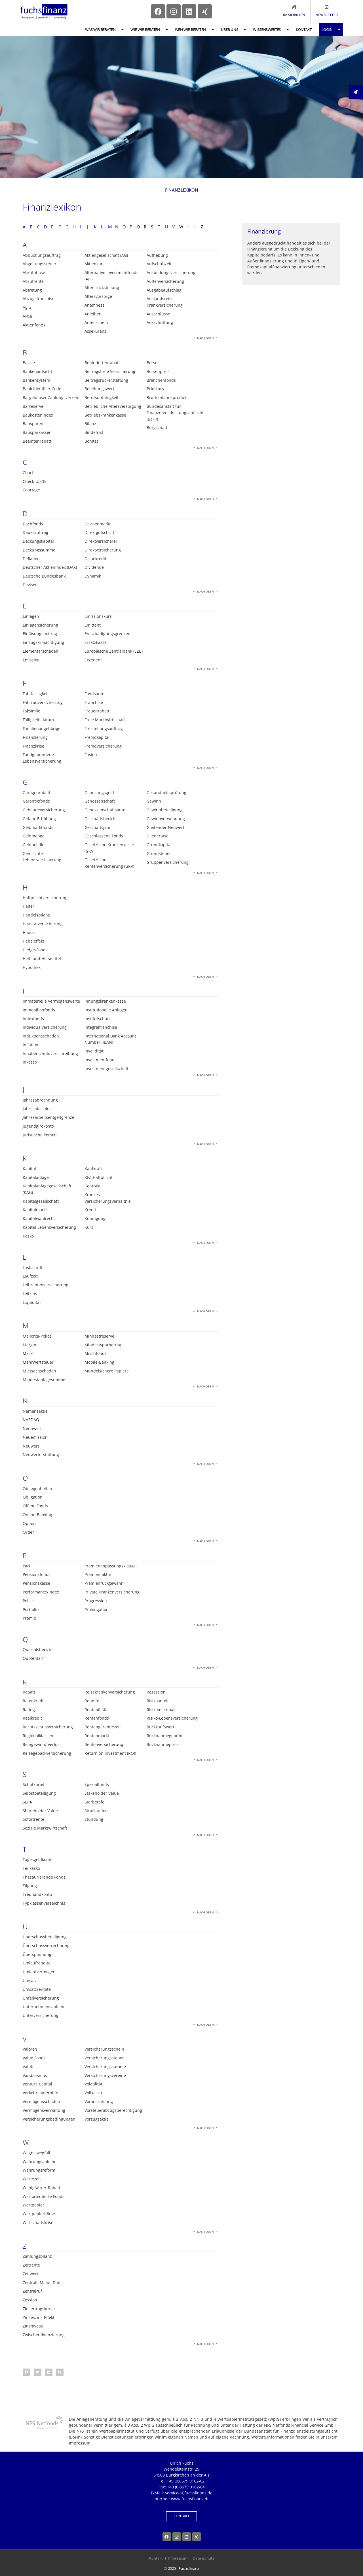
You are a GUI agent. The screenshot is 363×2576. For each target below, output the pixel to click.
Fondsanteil (96, 693)
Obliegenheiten (37, 1488)
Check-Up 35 (35, 481)
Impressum (177, 2558)
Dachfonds (33, 524)
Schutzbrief (34, 1784)
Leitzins (30, 1293)
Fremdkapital (97, 737)
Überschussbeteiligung (45, 1937)
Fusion (91, 754)
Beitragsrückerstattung (106, 380)
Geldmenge (34, 836)
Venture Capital (37, 2084)
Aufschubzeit (159, 263)
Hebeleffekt (33, 941)
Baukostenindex (38, 415)
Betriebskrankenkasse (105, 415)
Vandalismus (35, 2075)
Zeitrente (31, 2265)
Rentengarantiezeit (103, 1727)
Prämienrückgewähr (104, 1583)
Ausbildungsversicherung (171, 272)
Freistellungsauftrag (104, 728)
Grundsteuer (159, 853)
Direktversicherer (101, 541)
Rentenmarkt (97, 1735)
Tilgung (30, 1885)
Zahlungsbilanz (37, 2256)
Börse (152, 362)
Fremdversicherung (103, 746)
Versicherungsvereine (105, 2075)
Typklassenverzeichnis (44, 1903)
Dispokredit (95, 558)
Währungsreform (39, 2170)
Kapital (29, 1168)
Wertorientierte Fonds (43, 2196)
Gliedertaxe (157, 836)
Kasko (28, 1236)
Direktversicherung (103, 550)
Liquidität (32, 1302)
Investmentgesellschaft (106, 1068)
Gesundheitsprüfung (166, 792)
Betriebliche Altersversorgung (113, 406)
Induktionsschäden (41, 1036)
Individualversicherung (45, 1027)
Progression (96, 1600)
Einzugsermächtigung (43, 642)
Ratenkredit (34, 1700)
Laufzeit (30, 1276)
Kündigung (95, 1218)
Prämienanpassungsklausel (111, 1566)
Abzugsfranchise (38, 298)
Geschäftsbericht (101, 818)
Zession (30, 2300)
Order (28, 1532)
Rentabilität (96, 1709)
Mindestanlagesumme (44, 1379)
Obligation (33, 1497)
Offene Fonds (35, 1505)
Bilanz (90, 423)
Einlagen (31, 616)
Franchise (94, 702)
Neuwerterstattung (41, 1454)
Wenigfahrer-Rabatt (41, 2187)
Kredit (90, 1209)
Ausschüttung (160, 322)
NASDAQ (31, 1419)
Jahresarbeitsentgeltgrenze (48, 1117)
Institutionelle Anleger (106, 1010)
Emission (31, 660)
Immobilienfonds (39, 1010)
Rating (29, 1709)
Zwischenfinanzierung (44, 2334)
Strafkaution (96, 1810)
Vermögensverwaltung (44, 2110)
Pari (26, 1566)
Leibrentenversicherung (45, 1284)
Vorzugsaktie (97, 2119)
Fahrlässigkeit (36, 693)
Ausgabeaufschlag (164, 290)
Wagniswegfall (36, 2152)
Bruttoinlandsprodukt (167, 397)
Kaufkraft (93, 1168)
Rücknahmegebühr (165, 1735)
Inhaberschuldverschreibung (50, 1053)
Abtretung (32, 290)
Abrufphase (34, 272)
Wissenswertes (271, 29)
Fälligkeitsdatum (38, 719)
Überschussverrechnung (46, 1945)
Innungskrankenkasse (105, 1001)
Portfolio (31, 1609)
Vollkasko (93, 2092)
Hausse (30, 932)
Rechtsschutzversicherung (48, 1727)
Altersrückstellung (102, 287)
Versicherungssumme (105, 2066)
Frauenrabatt (97, 711)
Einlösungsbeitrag (40, 633)
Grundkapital (159, 844)
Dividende (94, 567)
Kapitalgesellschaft (41, 1201)
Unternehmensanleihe (44, 2006)
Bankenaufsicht (37, 371)
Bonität (91, 441)
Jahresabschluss (38, 1108)
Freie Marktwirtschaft (105, 719)
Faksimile (31, 711)
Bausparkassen (37, 432)
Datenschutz (203, 2558)
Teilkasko (31, 1868)
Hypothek (32, 967)
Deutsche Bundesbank (44, 576)
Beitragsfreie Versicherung (110, 371)
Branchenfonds (161, 380)
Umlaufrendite (36, 1963)
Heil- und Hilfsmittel (42, 958)
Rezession (156, 1692)
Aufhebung (157, 255)
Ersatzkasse (96, 642)
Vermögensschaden (41, 2101)
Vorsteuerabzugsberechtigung (113, 2110)
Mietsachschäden (39, 1371)
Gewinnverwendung (166, 818)
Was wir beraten (104, 29)
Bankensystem (36, 380)
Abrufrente (33, 281)
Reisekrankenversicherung (110, 1692)
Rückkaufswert (160, 1727)
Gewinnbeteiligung (165, 809)
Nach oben (205, 338)
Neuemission (35, 1437)
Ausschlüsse (158, 314)
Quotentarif (34, 1658)
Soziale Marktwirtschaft (45, 1828)
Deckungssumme (39, 550)
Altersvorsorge (98, 296)
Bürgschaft (157, 427)
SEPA (27, 1802)
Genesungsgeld (99, 792)
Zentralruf (32, 2291)
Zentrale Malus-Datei (43, 2282)
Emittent (93, 625)
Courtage (31, 490)
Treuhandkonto (37, 1894)
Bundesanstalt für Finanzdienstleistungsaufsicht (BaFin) (175, 413)
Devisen (30, 584)
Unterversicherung (40, 2015)
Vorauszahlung (99, 2101)
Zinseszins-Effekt (38, 2317)
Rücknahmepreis (163, 1744)
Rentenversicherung (104, 1744)
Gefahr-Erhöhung (39, 818)
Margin (29, 1345)
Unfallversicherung (41, 1998)
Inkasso (30, 1062)
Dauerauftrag (35, 532)
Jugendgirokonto (38, 1126)
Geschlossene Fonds (104, 836)
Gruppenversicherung (168, 862)
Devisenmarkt (98, 524)
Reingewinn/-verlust (42, 1744)
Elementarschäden (40, 651)
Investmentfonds (101, 1059)
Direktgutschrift (99, 532)
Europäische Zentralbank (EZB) (114, 651)
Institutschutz (98, 1018)
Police (28, 1600)
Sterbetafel (95, 1802)
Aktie (27, 316)
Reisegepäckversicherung (47, 1753)
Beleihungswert (99, 388)
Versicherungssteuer (104, 2058)
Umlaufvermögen (39, 1971)
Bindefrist (94, 432)
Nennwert (32, 1428)
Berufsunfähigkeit (102, 397)
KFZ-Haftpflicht (99, 1177)
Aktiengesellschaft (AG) (106, 255)
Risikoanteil (157, 1700)
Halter (28, 906)
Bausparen (33, 423)
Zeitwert (30, 2273)
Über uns (233, 29)
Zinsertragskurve (39, 2308)
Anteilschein (96, 322)
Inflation (30, 1044)
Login (331, 29)
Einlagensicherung (40, 625)
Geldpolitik (33, 844)
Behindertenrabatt (102, 362)
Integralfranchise (101, 1027)
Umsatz (30, 1980)
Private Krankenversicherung (112, 1592)
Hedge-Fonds (35, 949)
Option (29, 1523)
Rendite (92, 1700)
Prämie (29, 1618)
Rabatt (29, 1692)
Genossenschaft (100, 801)
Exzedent (93, 660)
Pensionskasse (36, 1583)
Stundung (94, 1819)
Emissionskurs (98, 616)
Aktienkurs (95, 263)
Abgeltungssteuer (39, 263)
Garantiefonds (36, 801)
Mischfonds (96, 1353)
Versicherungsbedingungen (49, 2119)
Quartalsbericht (38, 1649)
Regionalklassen (38, 1735)
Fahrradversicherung (43, 702)
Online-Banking (37, 1514)
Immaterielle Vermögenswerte (51, 1001)
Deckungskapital (38, 541)
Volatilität (93, 2084)
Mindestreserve (99, 1336)
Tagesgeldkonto (37, 1859)
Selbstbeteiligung (39, 1793)
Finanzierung (35, 737)
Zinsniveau (33, 2326)
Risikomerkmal (160, 1709)
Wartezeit (32, 2179)
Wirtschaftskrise (38, 2222)
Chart (28, 472)
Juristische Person (40, 1135)
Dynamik (93, 576)
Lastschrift (33, 1267)
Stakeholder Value (102, 1793)
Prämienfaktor (98, 1574)
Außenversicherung (165, 281)
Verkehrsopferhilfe (40, 2092)
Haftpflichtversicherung (45, 897)
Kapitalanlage (36, 1177)
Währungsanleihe (39, 2161)
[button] (26, 2372)
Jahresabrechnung (40, 1100)
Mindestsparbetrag (103, 1345)
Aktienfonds (34, 325)
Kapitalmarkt (35, 1209)
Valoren (30, 2049)
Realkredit (32, 1718)
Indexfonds (33, 1018)
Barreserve (33, 406)
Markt (28, 1353)
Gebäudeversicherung (44, 809)
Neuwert (31, 1446)
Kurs (89, 1227)
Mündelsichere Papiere (107, 1371)
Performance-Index (41, 1592)
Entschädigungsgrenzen (107, 633)
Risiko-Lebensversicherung (172, 1718)
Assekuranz (95, 331)
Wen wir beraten (194, 29)
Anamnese (95, 305)
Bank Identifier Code (42, 388)
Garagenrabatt (36, 792)
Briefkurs (155, 388)
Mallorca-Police (37, 1336)
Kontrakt (93, 1186)
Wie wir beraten (149, 29)
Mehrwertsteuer (38, 1362)
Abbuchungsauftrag (42, 255)
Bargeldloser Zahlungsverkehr (51, 397)
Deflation (31, 558)
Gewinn (154, 801)
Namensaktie (35, 1411)
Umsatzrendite (37, 1989)
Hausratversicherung (43, 923)
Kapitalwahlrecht (39, 1218)
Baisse (29, 362)
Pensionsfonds (36, 1574)
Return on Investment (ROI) (110, 1753)
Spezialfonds (97, 1784)
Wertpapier (33, 2205)
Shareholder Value (40, 1810)
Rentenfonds (97, 1718)
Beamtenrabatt (37, 441)
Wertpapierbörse (39, 2213)
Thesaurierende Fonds (44, 1877)
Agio (27, 307)
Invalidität (94, 1051)
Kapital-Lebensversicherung (49, 1227)
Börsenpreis (158, 371)
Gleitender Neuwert (165, 827)
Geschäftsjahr (98, 827)
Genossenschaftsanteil (106, 809)
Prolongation (97, 1609)
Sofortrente (33, 1819)
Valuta (29, 2066)
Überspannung (37, 1954)
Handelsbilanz (36, 915)
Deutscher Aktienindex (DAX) (50, 567)
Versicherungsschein (104, 2049)
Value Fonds (34, 2058)
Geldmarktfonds (38, 827)
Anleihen (93, 314)
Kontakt (304, 29)
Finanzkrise (33, 746)
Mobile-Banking (99, 1362)
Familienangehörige (41, 728)
